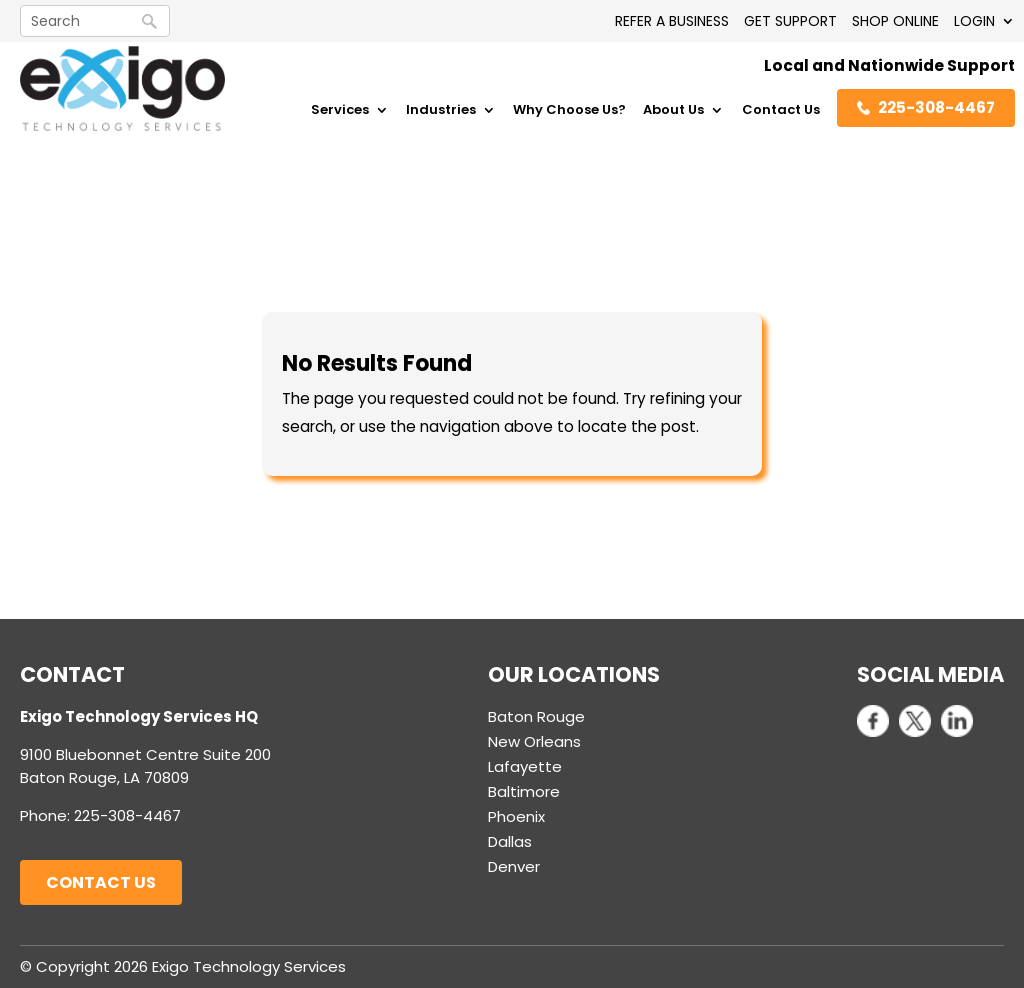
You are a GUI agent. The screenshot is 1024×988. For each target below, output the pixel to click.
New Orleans (534, 741)
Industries (441, 111)
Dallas (510, 841)
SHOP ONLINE (895, 21)
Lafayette (525, 766)
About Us (673, 111)
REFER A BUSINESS (672, 21)
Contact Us (781, 111)
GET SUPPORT (790, 21)
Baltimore (524, 791)
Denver (514, 866)
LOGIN (974, 21)
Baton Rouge (536, 716)
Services (340, 111)
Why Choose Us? (569, 111)
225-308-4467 (926, 107)
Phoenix (516, 816)
